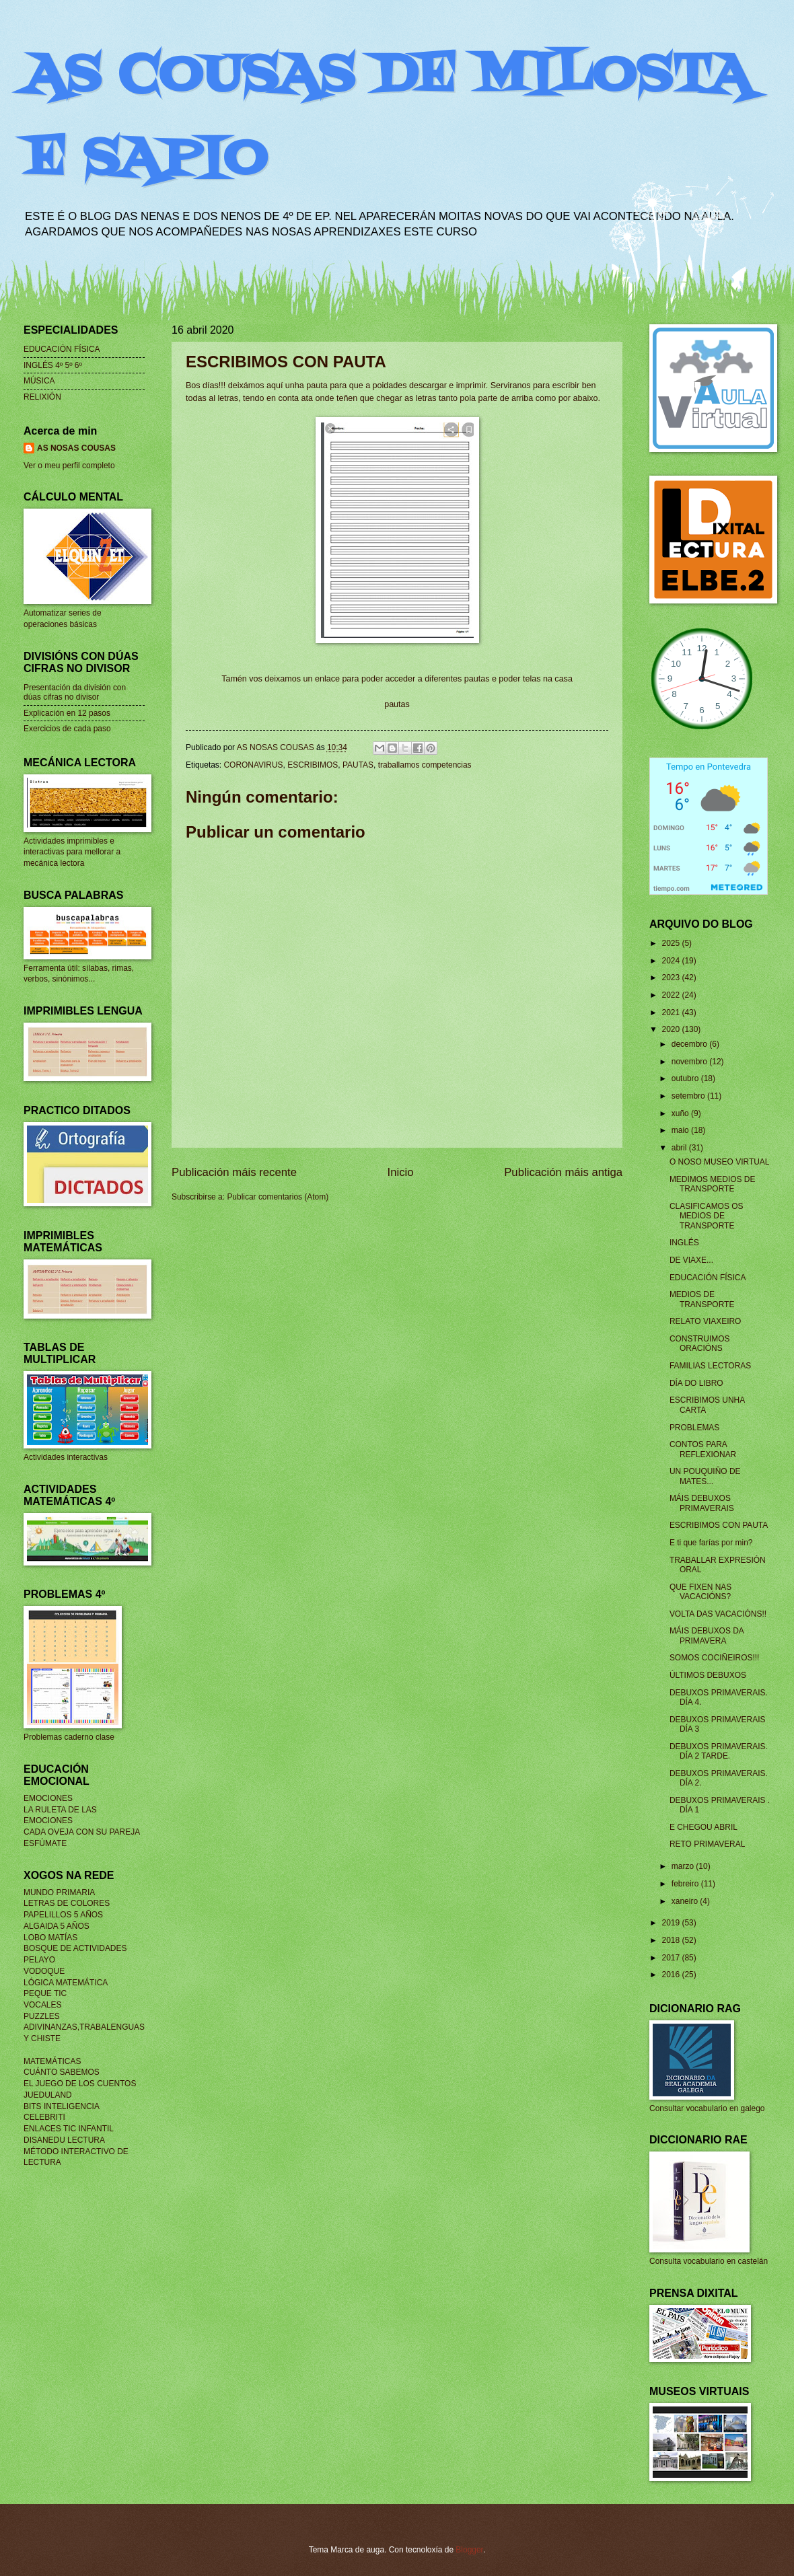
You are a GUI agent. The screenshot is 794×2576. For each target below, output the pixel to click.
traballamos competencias (425, 765)
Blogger (469, 2549)
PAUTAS (357, 765)
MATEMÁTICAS (52, 2061)
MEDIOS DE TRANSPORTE (702, 1299)
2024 (671, 960)
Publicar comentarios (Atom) (277, 1197)
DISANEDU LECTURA (64, 2140)
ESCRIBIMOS (312, 765)
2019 (671, 1922)
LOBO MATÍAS (50, 1937)
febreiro (686, 1883)
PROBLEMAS (694, 1427)
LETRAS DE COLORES (67, 1903)
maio (681, 1130)
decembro (690, 1044)
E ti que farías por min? (711, 1542)
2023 (671, 977)
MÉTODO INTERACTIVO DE (76, 2151)
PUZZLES (42, 2016)
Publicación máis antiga (563, 1172)
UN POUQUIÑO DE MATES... (705, 1476)
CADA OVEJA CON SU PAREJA (82, 1832)
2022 (671, 995)
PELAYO (39, 1959)
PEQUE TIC (45, 1993)
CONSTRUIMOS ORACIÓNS (700, 1343)
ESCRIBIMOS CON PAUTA (719, 1525)
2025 (671, 943)
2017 (671, 1957)
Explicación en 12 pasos (67, 713)
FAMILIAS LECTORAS (710, 1365)
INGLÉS (684, 1242)
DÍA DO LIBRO (696, 1383)
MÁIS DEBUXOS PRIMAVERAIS (702, 1503)
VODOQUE (44, 1971)
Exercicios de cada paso (67, 728)
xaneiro (686, 1901)
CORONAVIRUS (253, 765)
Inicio (401, 1172)
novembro (690, 1061)
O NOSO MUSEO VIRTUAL (720, 1162)
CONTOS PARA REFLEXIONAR (703, 1449)
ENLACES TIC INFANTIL (69, 2128)
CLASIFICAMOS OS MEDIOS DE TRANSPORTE (707, 1216)
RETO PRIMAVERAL (707, 1844)
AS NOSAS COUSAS (76, 448)
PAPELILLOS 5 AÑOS (63, 1914)
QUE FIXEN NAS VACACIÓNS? (700, 1591)
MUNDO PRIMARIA (59, 1892)
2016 (671, 1974)
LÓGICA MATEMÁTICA (66, 1982)
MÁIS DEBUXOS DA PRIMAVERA (707, 1635)
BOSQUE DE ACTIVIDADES (75, 1948)
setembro (689, 1096)
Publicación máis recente (234, 1172)
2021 (671, 1012)
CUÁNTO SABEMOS (62, 2072)
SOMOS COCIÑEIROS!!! (715, 1657)
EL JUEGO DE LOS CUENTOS (80, 2083)
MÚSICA (39, 380)
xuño (681, 1113)
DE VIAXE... (691, 1260)
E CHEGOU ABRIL (703, 1827)
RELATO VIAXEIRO (706, 1321)
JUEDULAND (48, 2095)
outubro (686, 1078)
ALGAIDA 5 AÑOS (56, 1926)
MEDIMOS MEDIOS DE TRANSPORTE (713, 1184)
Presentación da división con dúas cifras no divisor (75, 692)
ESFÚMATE (45, 1843)
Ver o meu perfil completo (69, 465)
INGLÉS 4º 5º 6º (53, 365)
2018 (671, 1940)
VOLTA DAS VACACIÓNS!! (718, 1614)
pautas (397, 704)
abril (680, 1147)
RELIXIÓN (42, 397)
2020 (671, 1029)
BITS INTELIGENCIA (62, 2106)
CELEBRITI (44, 2117)
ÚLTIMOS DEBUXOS (708, 1675)
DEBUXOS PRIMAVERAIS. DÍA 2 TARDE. (719, 1751)
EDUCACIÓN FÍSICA (62, 349)
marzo (684, 1866)
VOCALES (42, 2005)
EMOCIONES (48, 1798)
